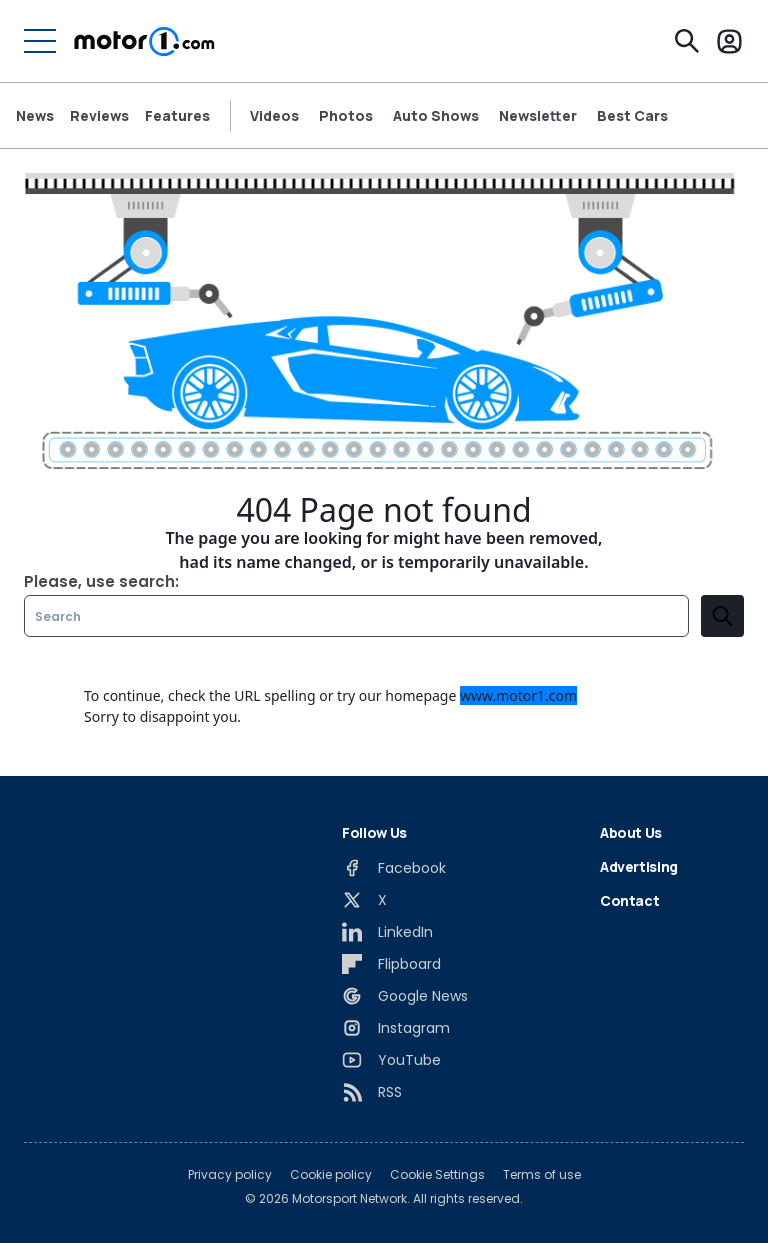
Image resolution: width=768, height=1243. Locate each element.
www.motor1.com (518, 695)
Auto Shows (436, 116)
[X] (364, 900)
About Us (631, 832)
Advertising (639, 866)
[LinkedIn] (387, 932)
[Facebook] (394, 868)
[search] (722, 616)
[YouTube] (391, 1060)
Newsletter (538, 116)
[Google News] (405, 996)
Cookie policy (331, 1175)
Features (177, 116)
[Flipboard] (391, 964)
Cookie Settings (437, 1175)
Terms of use (542, 1175)
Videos (274, 116)
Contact (630, 900)
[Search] (687, 41)
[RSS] (372, 1092)
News (35, 116)
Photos (346, 116)
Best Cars (632, 116)
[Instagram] (396, 1028)
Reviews (99, 116)
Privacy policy (230, 1175)
